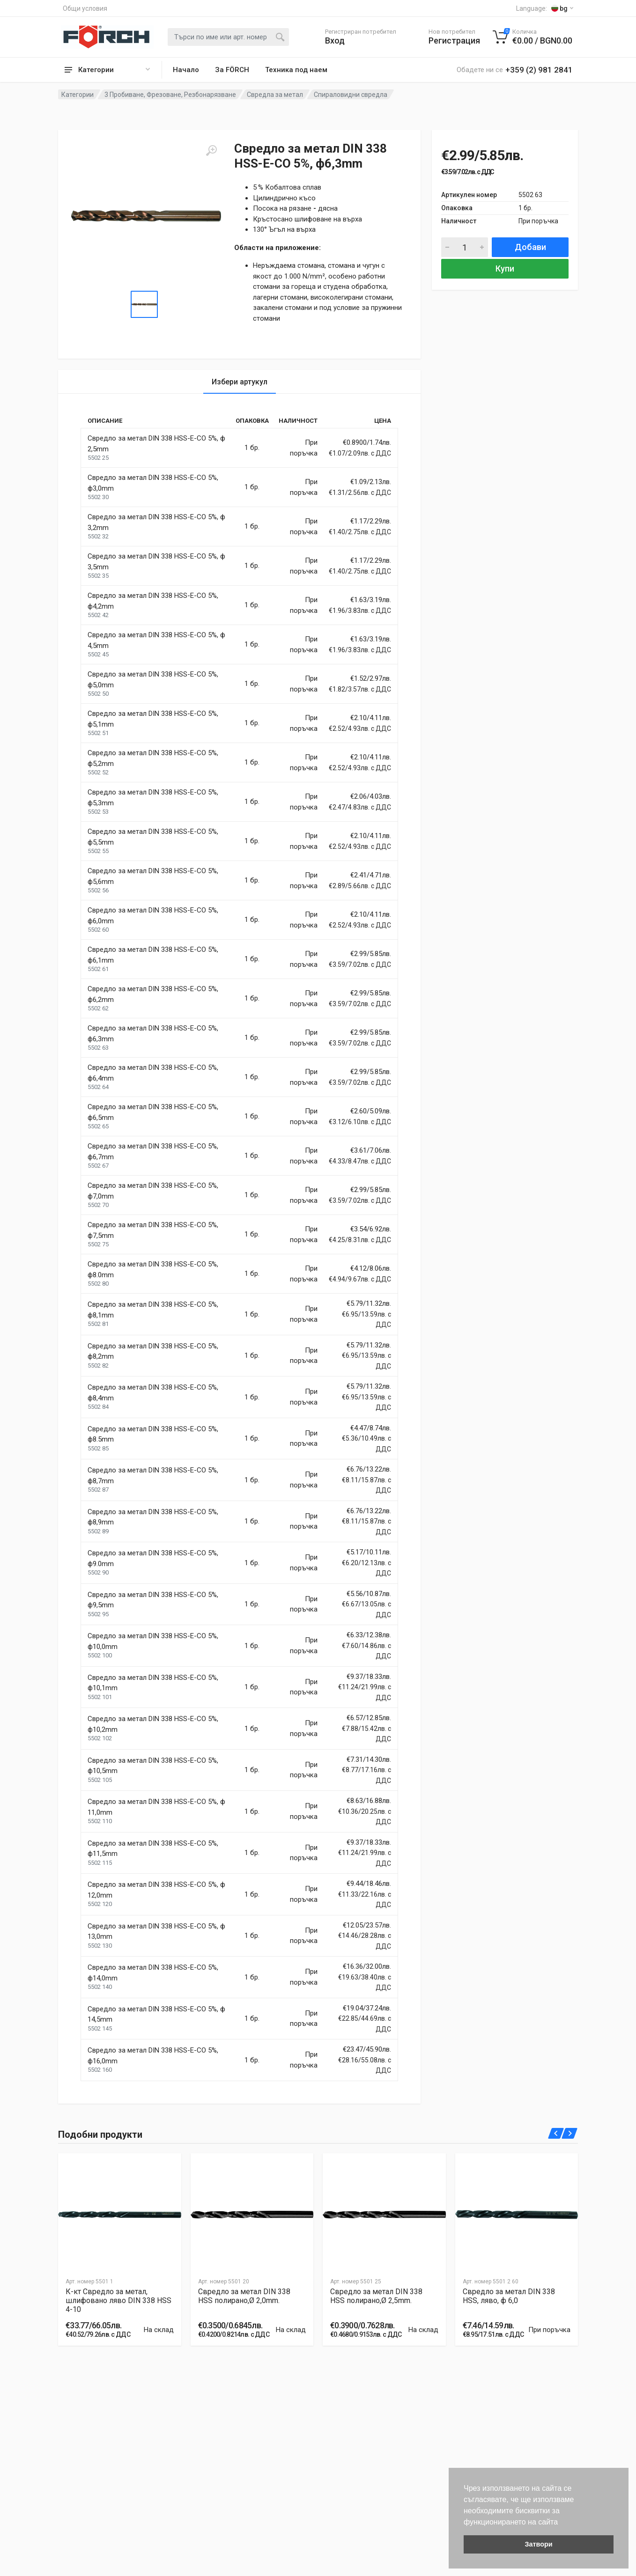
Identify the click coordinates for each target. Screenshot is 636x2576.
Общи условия (85, 8)
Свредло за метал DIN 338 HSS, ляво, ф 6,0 (509, 2296)
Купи (504, 268)
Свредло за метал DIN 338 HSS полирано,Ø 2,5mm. (376, 2296)
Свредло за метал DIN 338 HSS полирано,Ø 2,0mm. (244, 2296)
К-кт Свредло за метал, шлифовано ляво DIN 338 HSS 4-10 (118, 2300)
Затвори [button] (538, 2544)
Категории (77, 94)
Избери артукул (239, 381)
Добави (530, 247)
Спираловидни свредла (350, 94)
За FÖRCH (232, 70)
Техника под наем (296, 70)
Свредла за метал (275, 94)
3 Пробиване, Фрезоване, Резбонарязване (170, 94)
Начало (186, 70)
